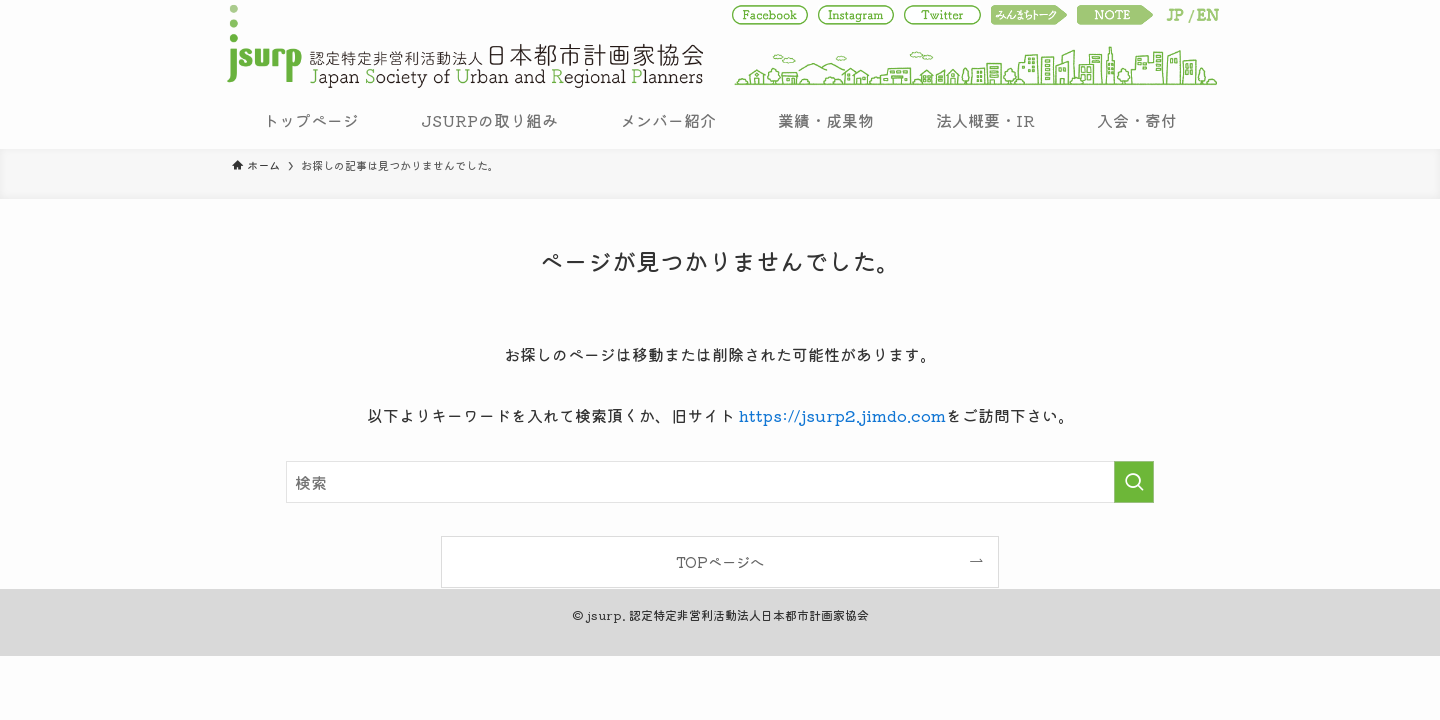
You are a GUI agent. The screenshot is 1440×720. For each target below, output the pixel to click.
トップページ (311, 120)
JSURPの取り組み (489, 120)
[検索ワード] (720, 482)
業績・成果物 (826, 120)
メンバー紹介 (668, 120)
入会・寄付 (1137, 120)
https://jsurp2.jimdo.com (842, 415)
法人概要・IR (985, 120)
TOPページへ (720, 561)
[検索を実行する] (1134, 482)
